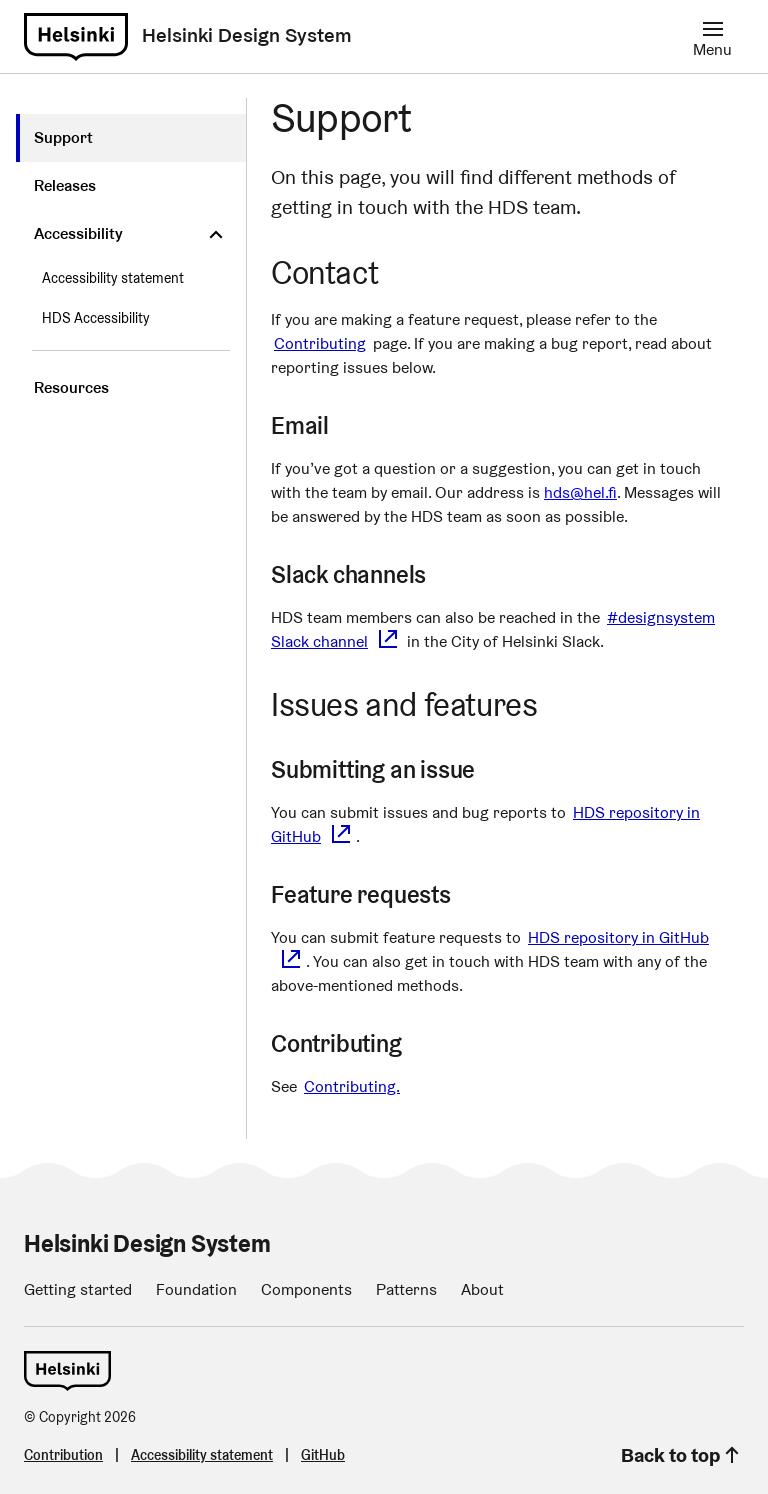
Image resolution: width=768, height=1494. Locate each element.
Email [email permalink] (316, 425)
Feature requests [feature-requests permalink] (377, 894)
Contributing (320, 343)
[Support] (131, 138)
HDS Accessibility (96, 318)
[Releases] (131, 186)
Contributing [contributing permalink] (352, 1043)
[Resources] (131, 388)
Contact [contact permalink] (340, 272)
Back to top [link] (682, 1455)
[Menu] (712, 36)
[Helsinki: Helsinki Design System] (247, 36)
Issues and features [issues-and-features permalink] (420, 704)
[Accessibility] (131, 234)
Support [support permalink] (357, 117)
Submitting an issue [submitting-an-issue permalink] (389, 769)
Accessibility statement (113, 278)
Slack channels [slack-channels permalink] (364, 574)
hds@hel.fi (580, 492)
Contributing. (352, 1086)
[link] (76, 37)
